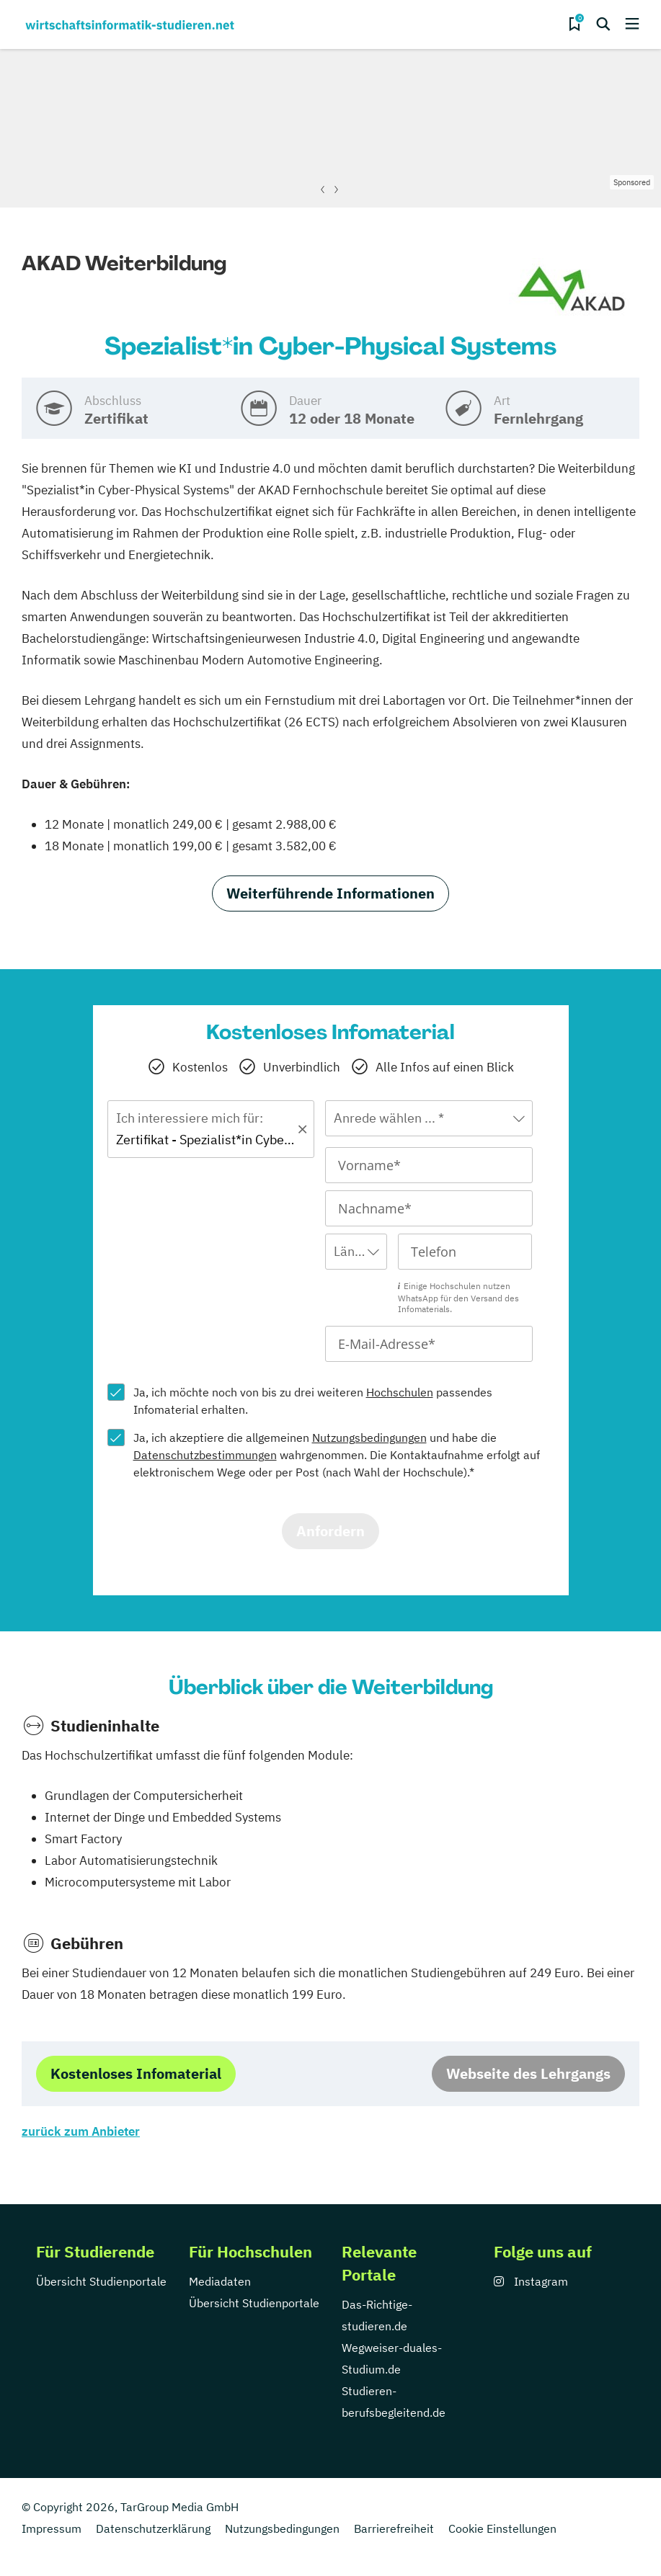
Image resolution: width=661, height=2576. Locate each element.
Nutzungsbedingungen (369, 1437)
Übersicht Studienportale (101, 2281)
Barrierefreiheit (394, 2528)
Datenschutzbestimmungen (205, 1455)
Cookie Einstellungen (502, 2528)
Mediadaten (220, 2281)
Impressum (51, 2528)
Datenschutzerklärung (153, 2528)
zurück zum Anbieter (81, 2131)
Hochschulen (399, 1392)
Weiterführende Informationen (330, 893)
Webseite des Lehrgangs (528, 2073)
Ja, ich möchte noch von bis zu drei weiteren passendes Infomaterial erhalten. (312, 1401)
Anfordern (330, 1531)
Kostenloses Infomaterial (135, 2073)
